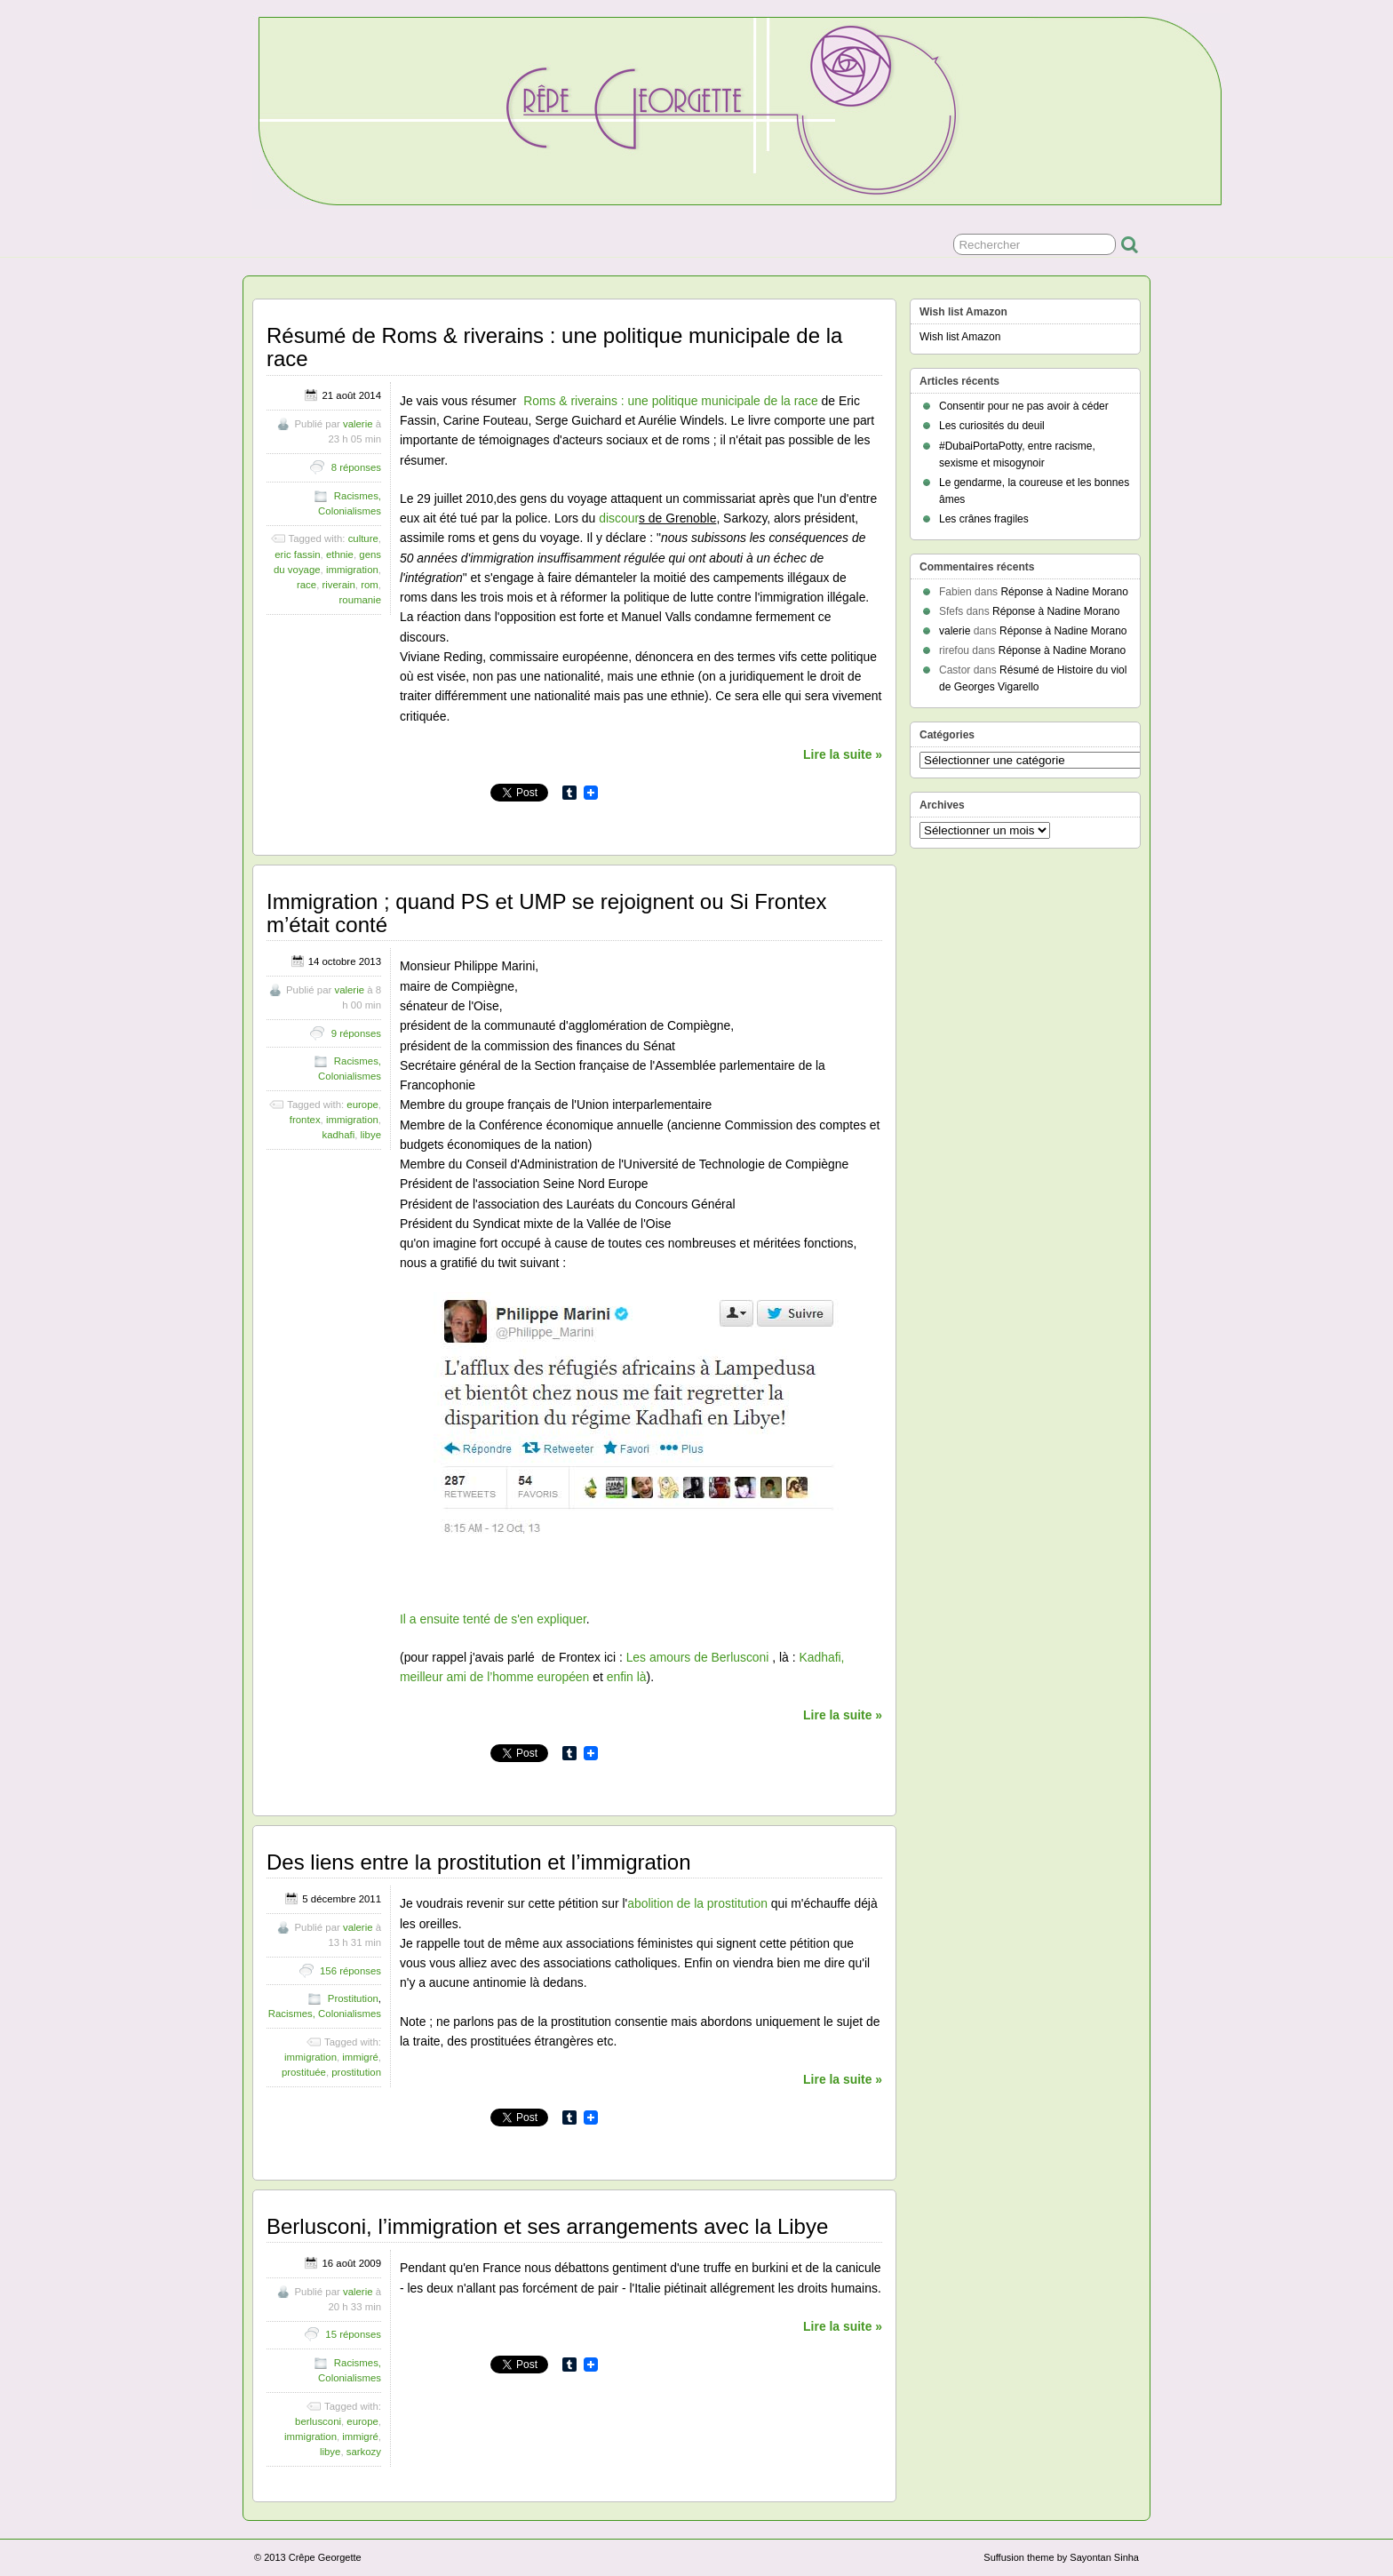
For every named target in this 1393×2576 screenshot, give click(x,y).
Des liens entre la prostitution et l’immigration (479, 1862)
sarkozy (363, 2451)
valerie (358, 424)
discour (619, 518)
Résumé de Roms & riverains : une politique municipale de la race (554, 347)
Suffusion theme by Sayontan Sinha (1061, 2557)
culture (363, 538)
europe (362, 1104)
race (306, 584)
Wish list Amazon (959, 337)
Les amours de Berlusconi (699, 1657)
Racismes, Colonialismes (324, 2013)
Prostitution (353, 1998)
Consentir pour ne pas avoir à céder (1024, 406)
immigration (352, 569)
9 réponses (356, 1033)
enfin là (627, 1677)
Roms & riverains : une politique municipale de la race (670, 401)
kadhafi (338, 1134)
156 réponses (350, 1971)
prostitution (356, 2072)
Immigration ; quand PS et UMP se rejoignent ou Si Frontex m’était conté (547, 913)
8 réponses (356, 467)
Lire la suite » (842, 754)
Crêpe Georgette (325, 2557)
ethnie (340, 554)
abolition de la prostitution (697, 1903)
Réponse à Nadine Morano (1063, 592)
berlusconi (318, 2421)
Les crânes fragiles (984, 519)
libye (371, 1134)
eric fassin (297, 554)
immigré (360, 2057)
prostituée (304, 2072)
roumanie (360, 599)
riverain (338, 584)
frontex (305, 1119)
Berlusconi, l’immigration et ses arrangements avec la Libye (547, 2226)
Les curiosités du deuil (992, 425)
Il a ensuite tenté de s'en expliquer (493, 1619)
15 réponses (353, 2334)
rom (369, 584)
